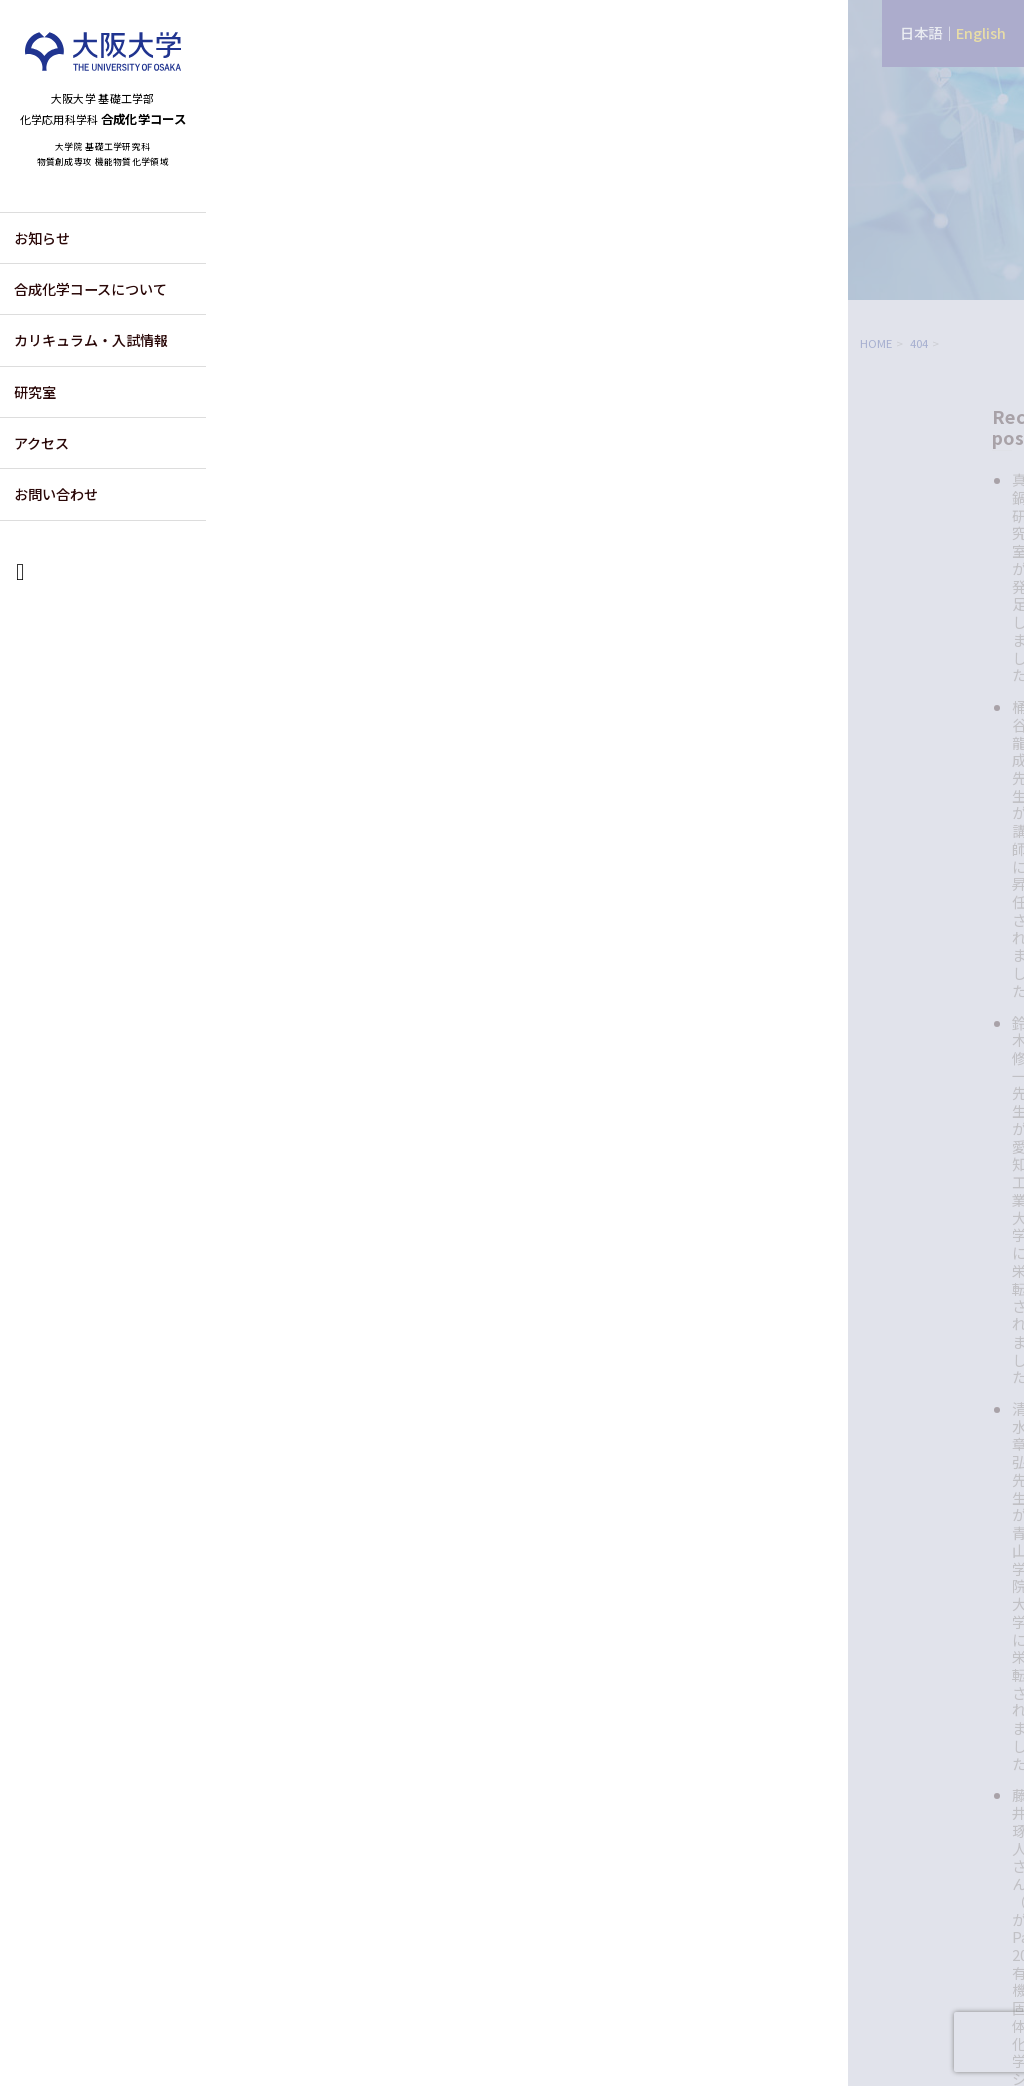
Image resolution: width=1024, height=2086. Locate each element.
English (981, 32)
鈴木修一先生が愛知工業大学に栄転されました (927, 575)
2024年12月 (891, 1362)
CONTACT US (966, 1893)
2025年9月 (887, 1220)
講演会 (874, 1023)
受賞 (866, 928)
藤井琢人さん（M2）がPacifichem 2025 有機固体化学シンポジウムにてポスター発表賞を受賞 (930, 727)
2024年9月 (887, 1410)
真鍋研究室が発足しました (927, 467)
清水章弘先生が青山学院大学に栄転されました (927, 642)
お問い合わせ (56, 544)
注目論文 (881, 959)
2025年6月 (887, 1291)
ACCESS (861, 1893)
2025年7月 (887, 1267)
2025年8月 (887, 1243)
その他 (874, 896)
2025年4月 (887, 1338)
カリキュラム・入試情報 (91, 390)
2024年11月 (891, 1386)
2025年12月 (891, 1149)
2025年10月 (891, 1196)
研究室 (35, 442)
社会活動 (881, 991)
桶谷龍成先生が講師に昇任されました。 (927, 517)
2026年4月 (887, 1125)
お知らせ (42, 288)
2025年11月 (891, 1172)
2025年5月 (887, 1315)
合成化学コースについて (90, 339)
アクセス (41, 493)
